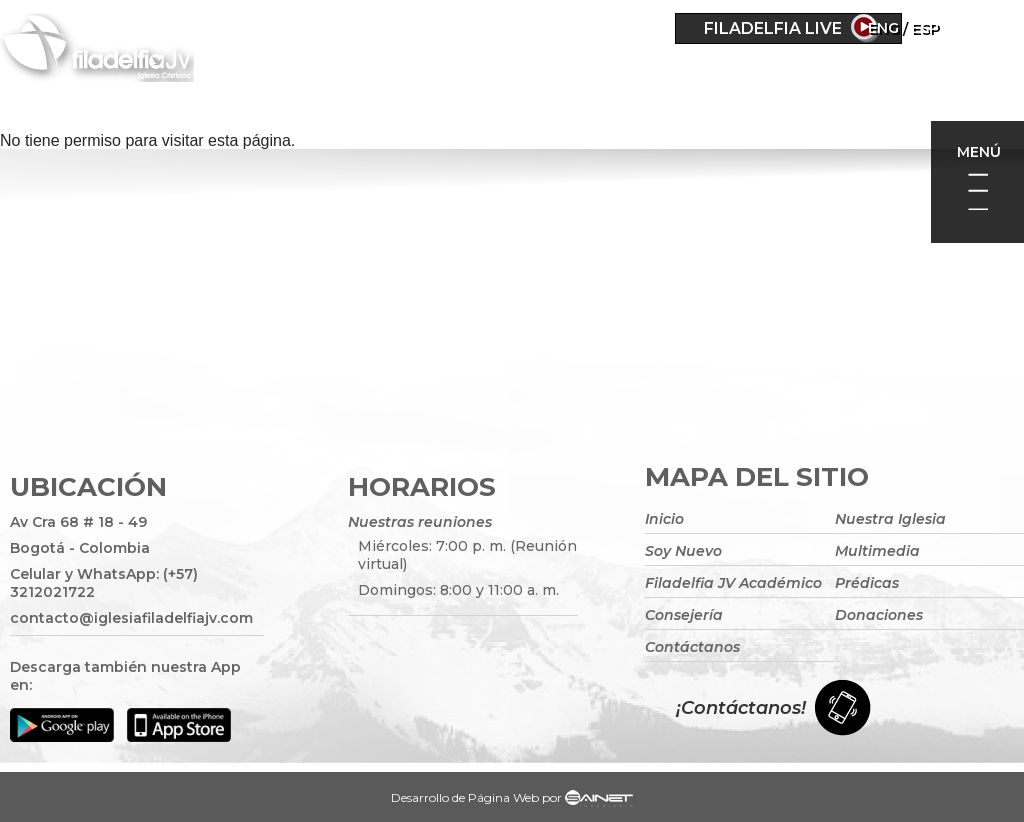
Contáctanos (692, 647)
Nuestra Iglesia (890, 519)
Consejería (684, 615)
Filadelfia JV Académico (733, 583)
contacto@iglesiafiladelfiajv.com (131, 618)
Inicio (664, 519)
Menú (979, 152)
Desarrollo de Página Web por (512, 800)
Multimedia (877, 551)
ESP (982, 28)
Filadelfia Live (773, 28)
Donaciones (879, 615)
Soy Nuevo (683, 551)
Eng (940, 28)
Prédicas (867, 583)
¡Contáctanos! (741, 708)
